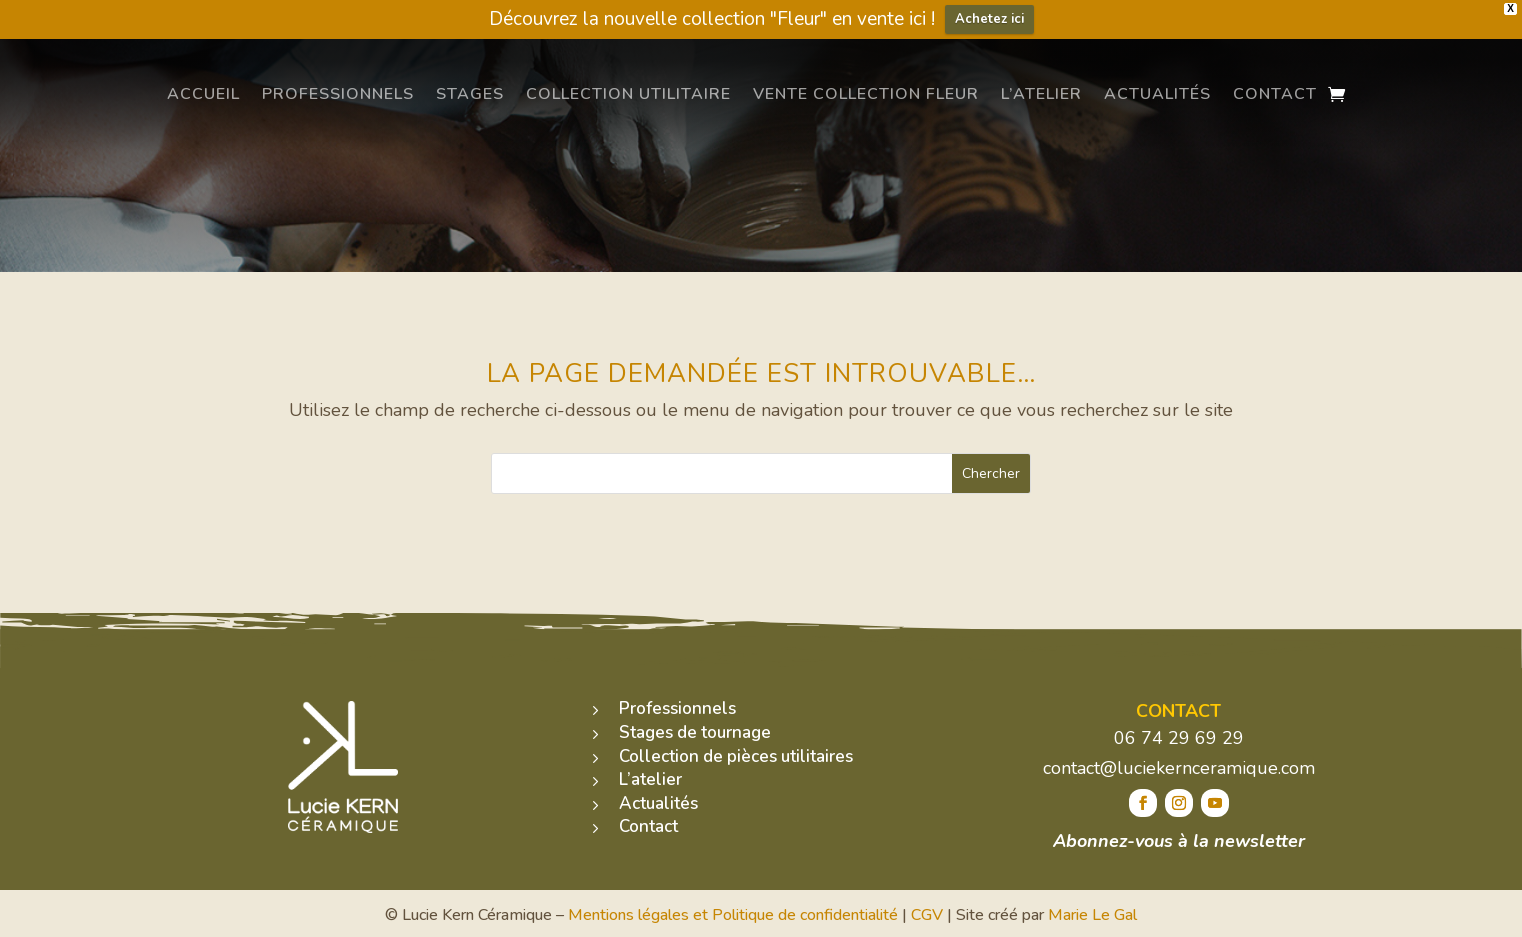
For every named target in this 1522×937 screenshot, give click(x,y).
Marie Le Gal (1092, 915)
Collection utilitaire (628, 94)
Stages (470, 94)
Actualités (1157, 94)
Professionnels (338, 94)
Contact (1275, 94)
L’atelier (1041, 94)
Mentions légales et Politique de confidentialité (733, 915)
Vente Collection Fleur (866, 94)
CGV (927, 915)
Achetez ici (989, 19)
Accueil (203, 94)
